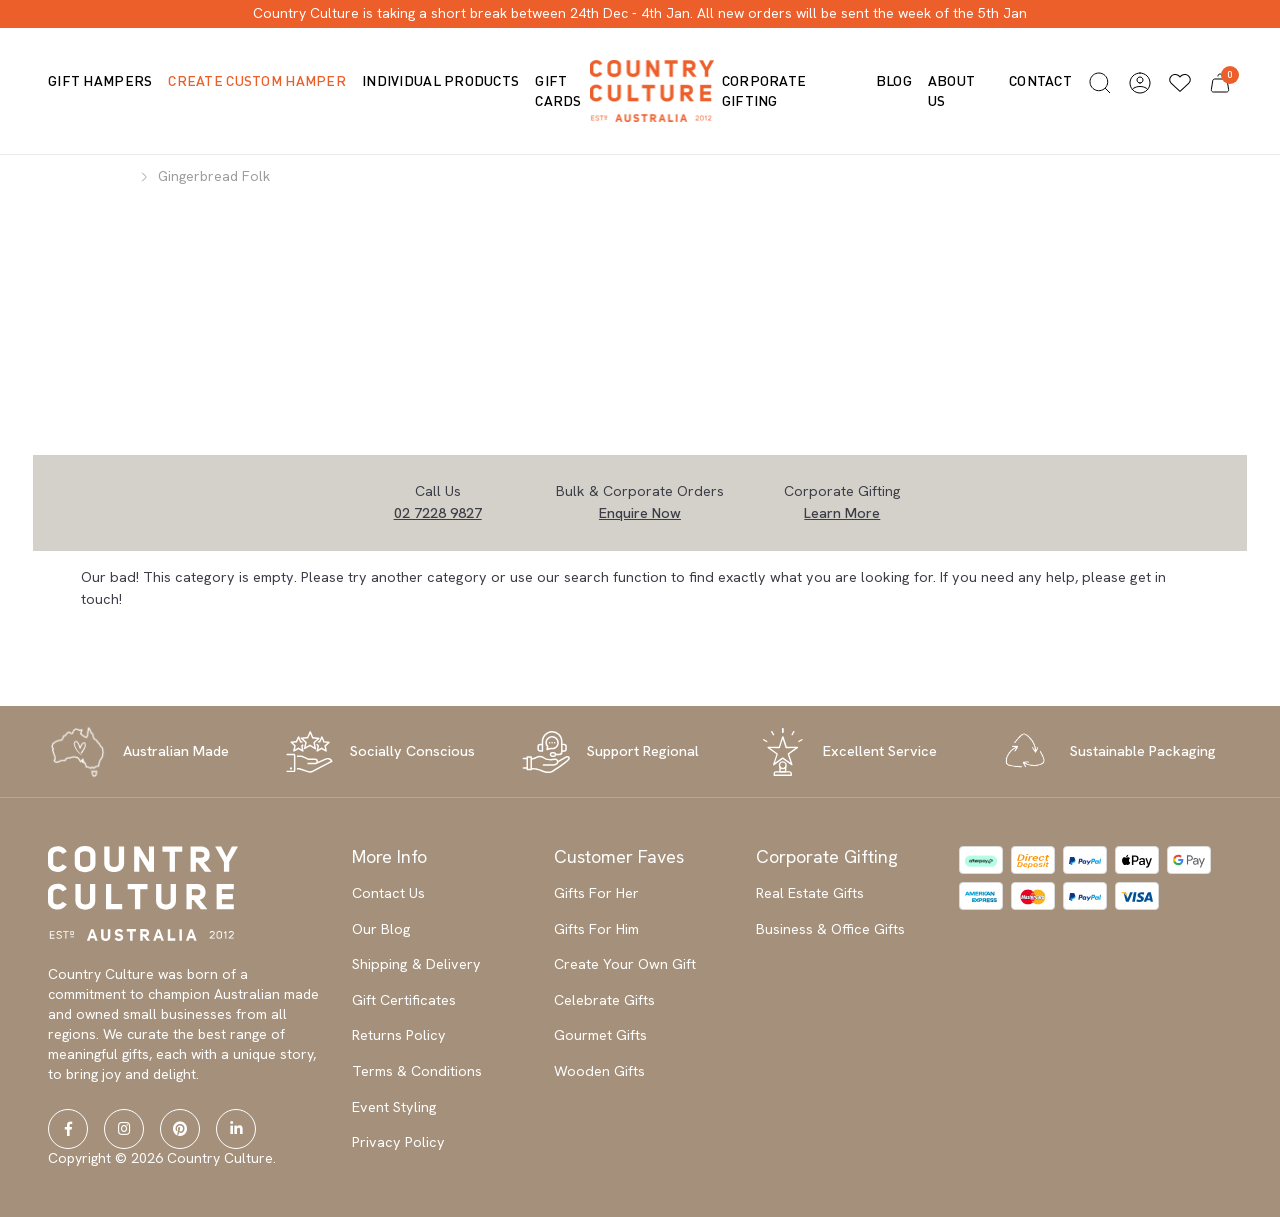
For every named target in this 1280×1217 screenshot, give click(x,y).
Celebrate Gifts (604, 1000)
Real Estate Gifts (810, 893)
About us (951, 90)
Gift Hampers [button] (100, 80)
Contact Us (388, 893)
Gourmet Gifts (600, 1035)
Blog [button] (894, 80)
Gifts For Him (596, 929)
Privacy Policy (398, 1142)
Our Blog (381, 929)
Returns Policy (399, 1035)
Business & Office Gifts (830, 929)
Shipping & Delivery (416, 964)
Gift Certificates (404, 1000)
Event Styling (394, 1107)
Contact (1040, 80)
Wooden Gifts (599, 1071)
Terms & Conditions (417, 1071)
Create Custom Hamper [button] (257, 80)
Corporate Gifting (764, 90)
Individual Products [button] (440, 80)
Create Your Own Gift (625, 964)
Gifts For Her (596, 893)
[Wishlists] (1180, 83)
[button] (1100, 83)
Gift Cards (558, 90)
